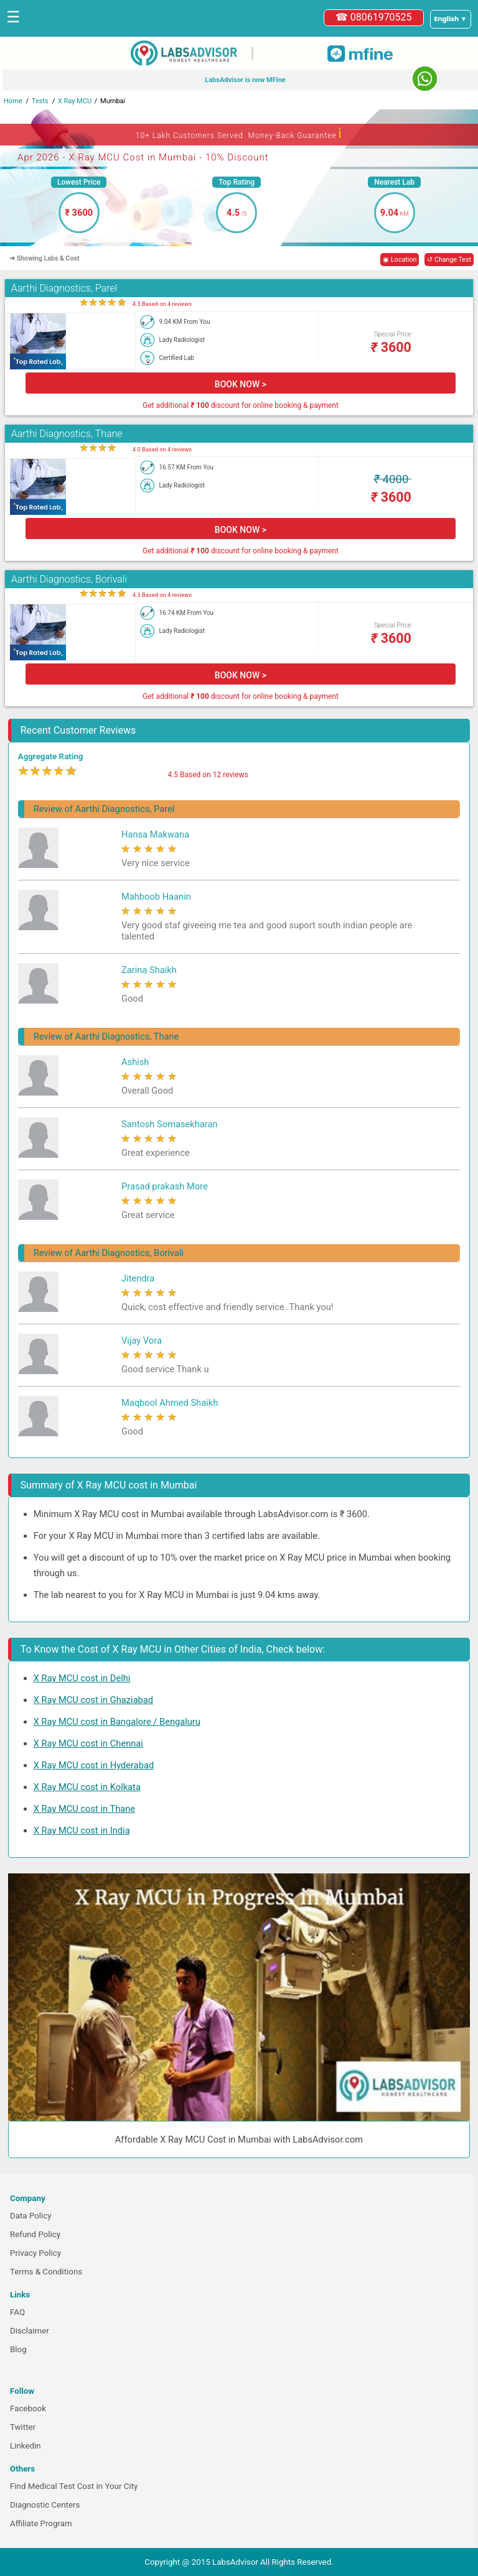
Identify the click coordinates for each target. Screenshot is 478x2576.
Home (13, 101)
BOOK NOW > (240, 384)
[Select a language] (450, 19)
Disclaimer (29, 2330)
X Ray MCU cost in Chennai (88, 1743)
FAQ (17, 2312)
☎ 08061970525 (373, 17)
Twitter (22, 2427)
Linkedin (25, 2445)
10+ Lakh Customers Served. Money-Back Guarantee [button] (239, 133)
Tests (40, 101)
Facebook (28, 2408)
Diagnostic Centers (45, 2504)
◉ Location (399, 260)
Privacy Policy (35, 2253)
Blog (18, 2349)
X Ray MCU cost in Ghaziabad (93, 1700)
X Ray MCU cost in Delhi (82, 1678)
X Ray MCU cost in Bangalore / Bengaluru (117, 1721)
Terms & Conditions (46, 2271)
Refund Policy (35, 2234)
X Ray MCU (74, 101)
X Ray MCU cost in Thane (84, 1808)
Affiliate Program (41, 2523)
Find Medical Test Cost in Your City (74, 2486)
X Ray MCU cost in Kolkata (87, 1787)
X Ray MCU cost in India (82, 1830)
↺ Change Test (449, 260)
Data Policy (31, 2215)
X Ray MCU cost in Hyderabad (94, 1765)
